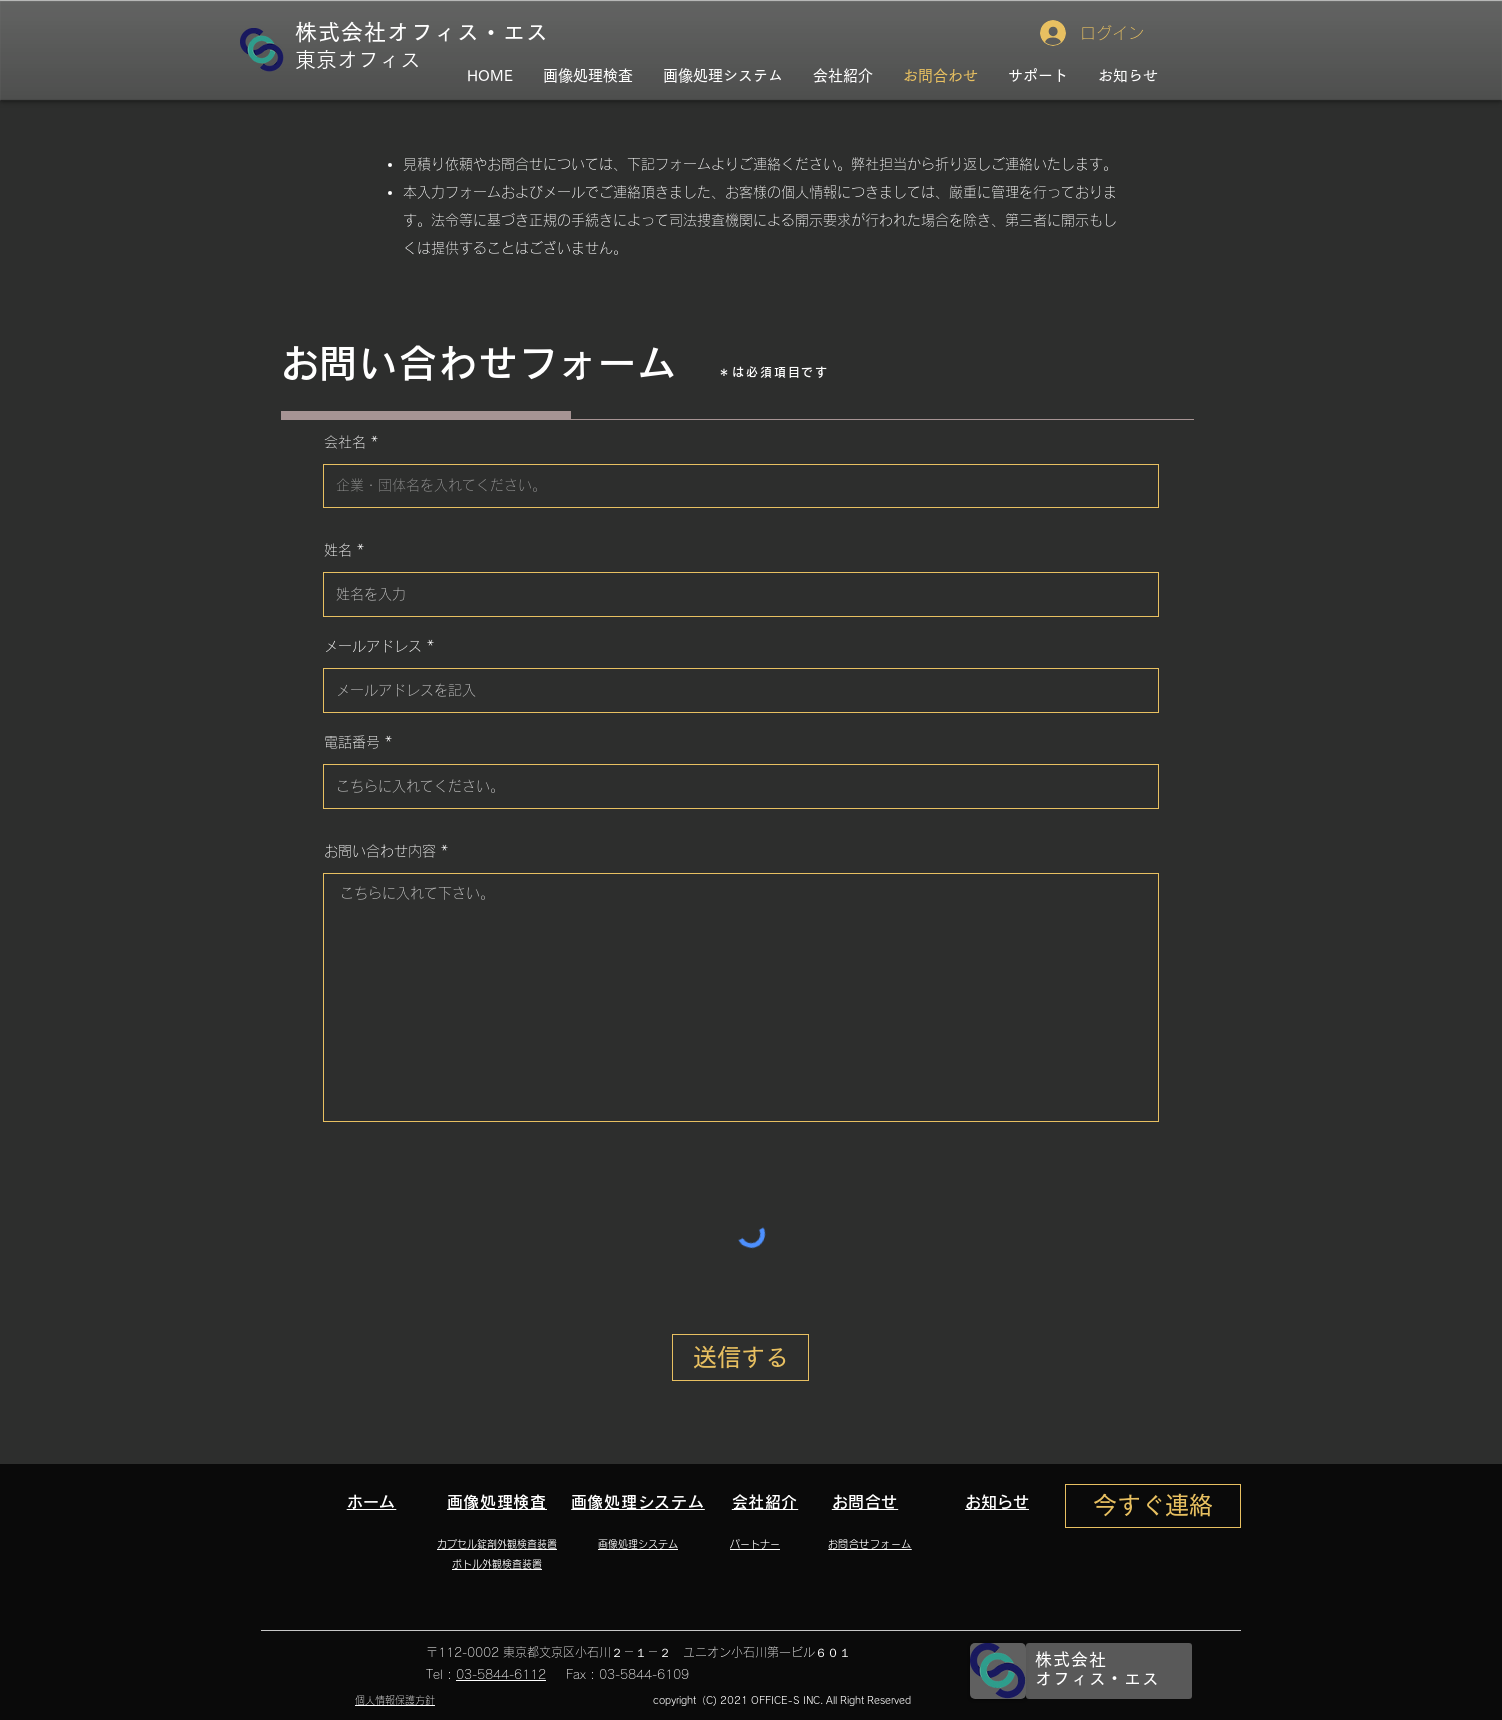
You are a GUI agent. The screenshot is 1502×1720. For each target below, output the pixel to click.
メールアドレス (373, 646)
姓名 (338, 550)
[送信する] (740, 1357)
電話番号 (352, 742)
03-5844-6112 (501, 1674)
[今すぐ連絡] (1153, 1506)
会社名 (345, 442)
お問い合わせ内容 (380, 851)
